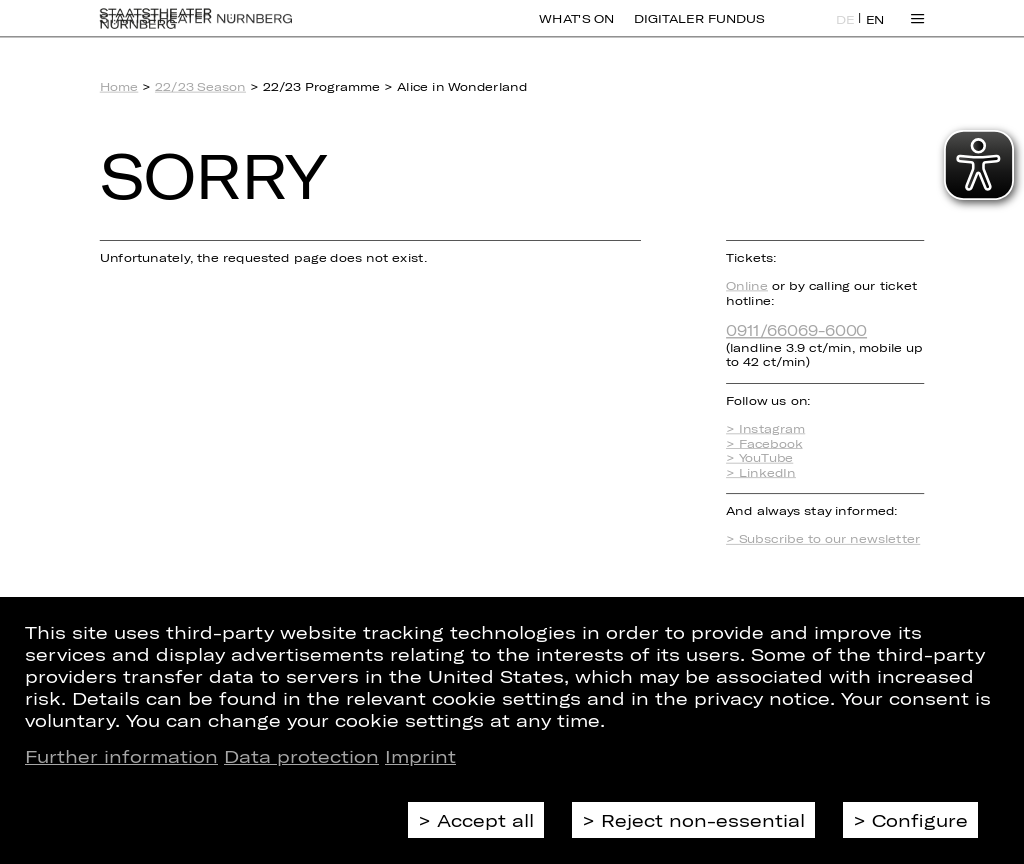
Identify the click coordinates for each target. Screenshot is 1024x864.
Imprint (420, 756)
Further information (121, 756)
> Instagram (765, 428)
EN (875, 31)
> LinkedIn (761, 472)
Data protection (301, 756)
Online (747, 285)
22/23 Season (200, 86)
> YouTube (759, 457)
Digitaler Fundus (699, 30)
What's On (576, 30)
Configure (920, 820)
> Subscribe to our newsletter (823, 538)
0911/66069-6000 (796, 329)
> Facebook (764, 443)
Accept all (485, 820)
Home (119, 86)
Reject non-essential (703, 820)
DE (845, 31)
